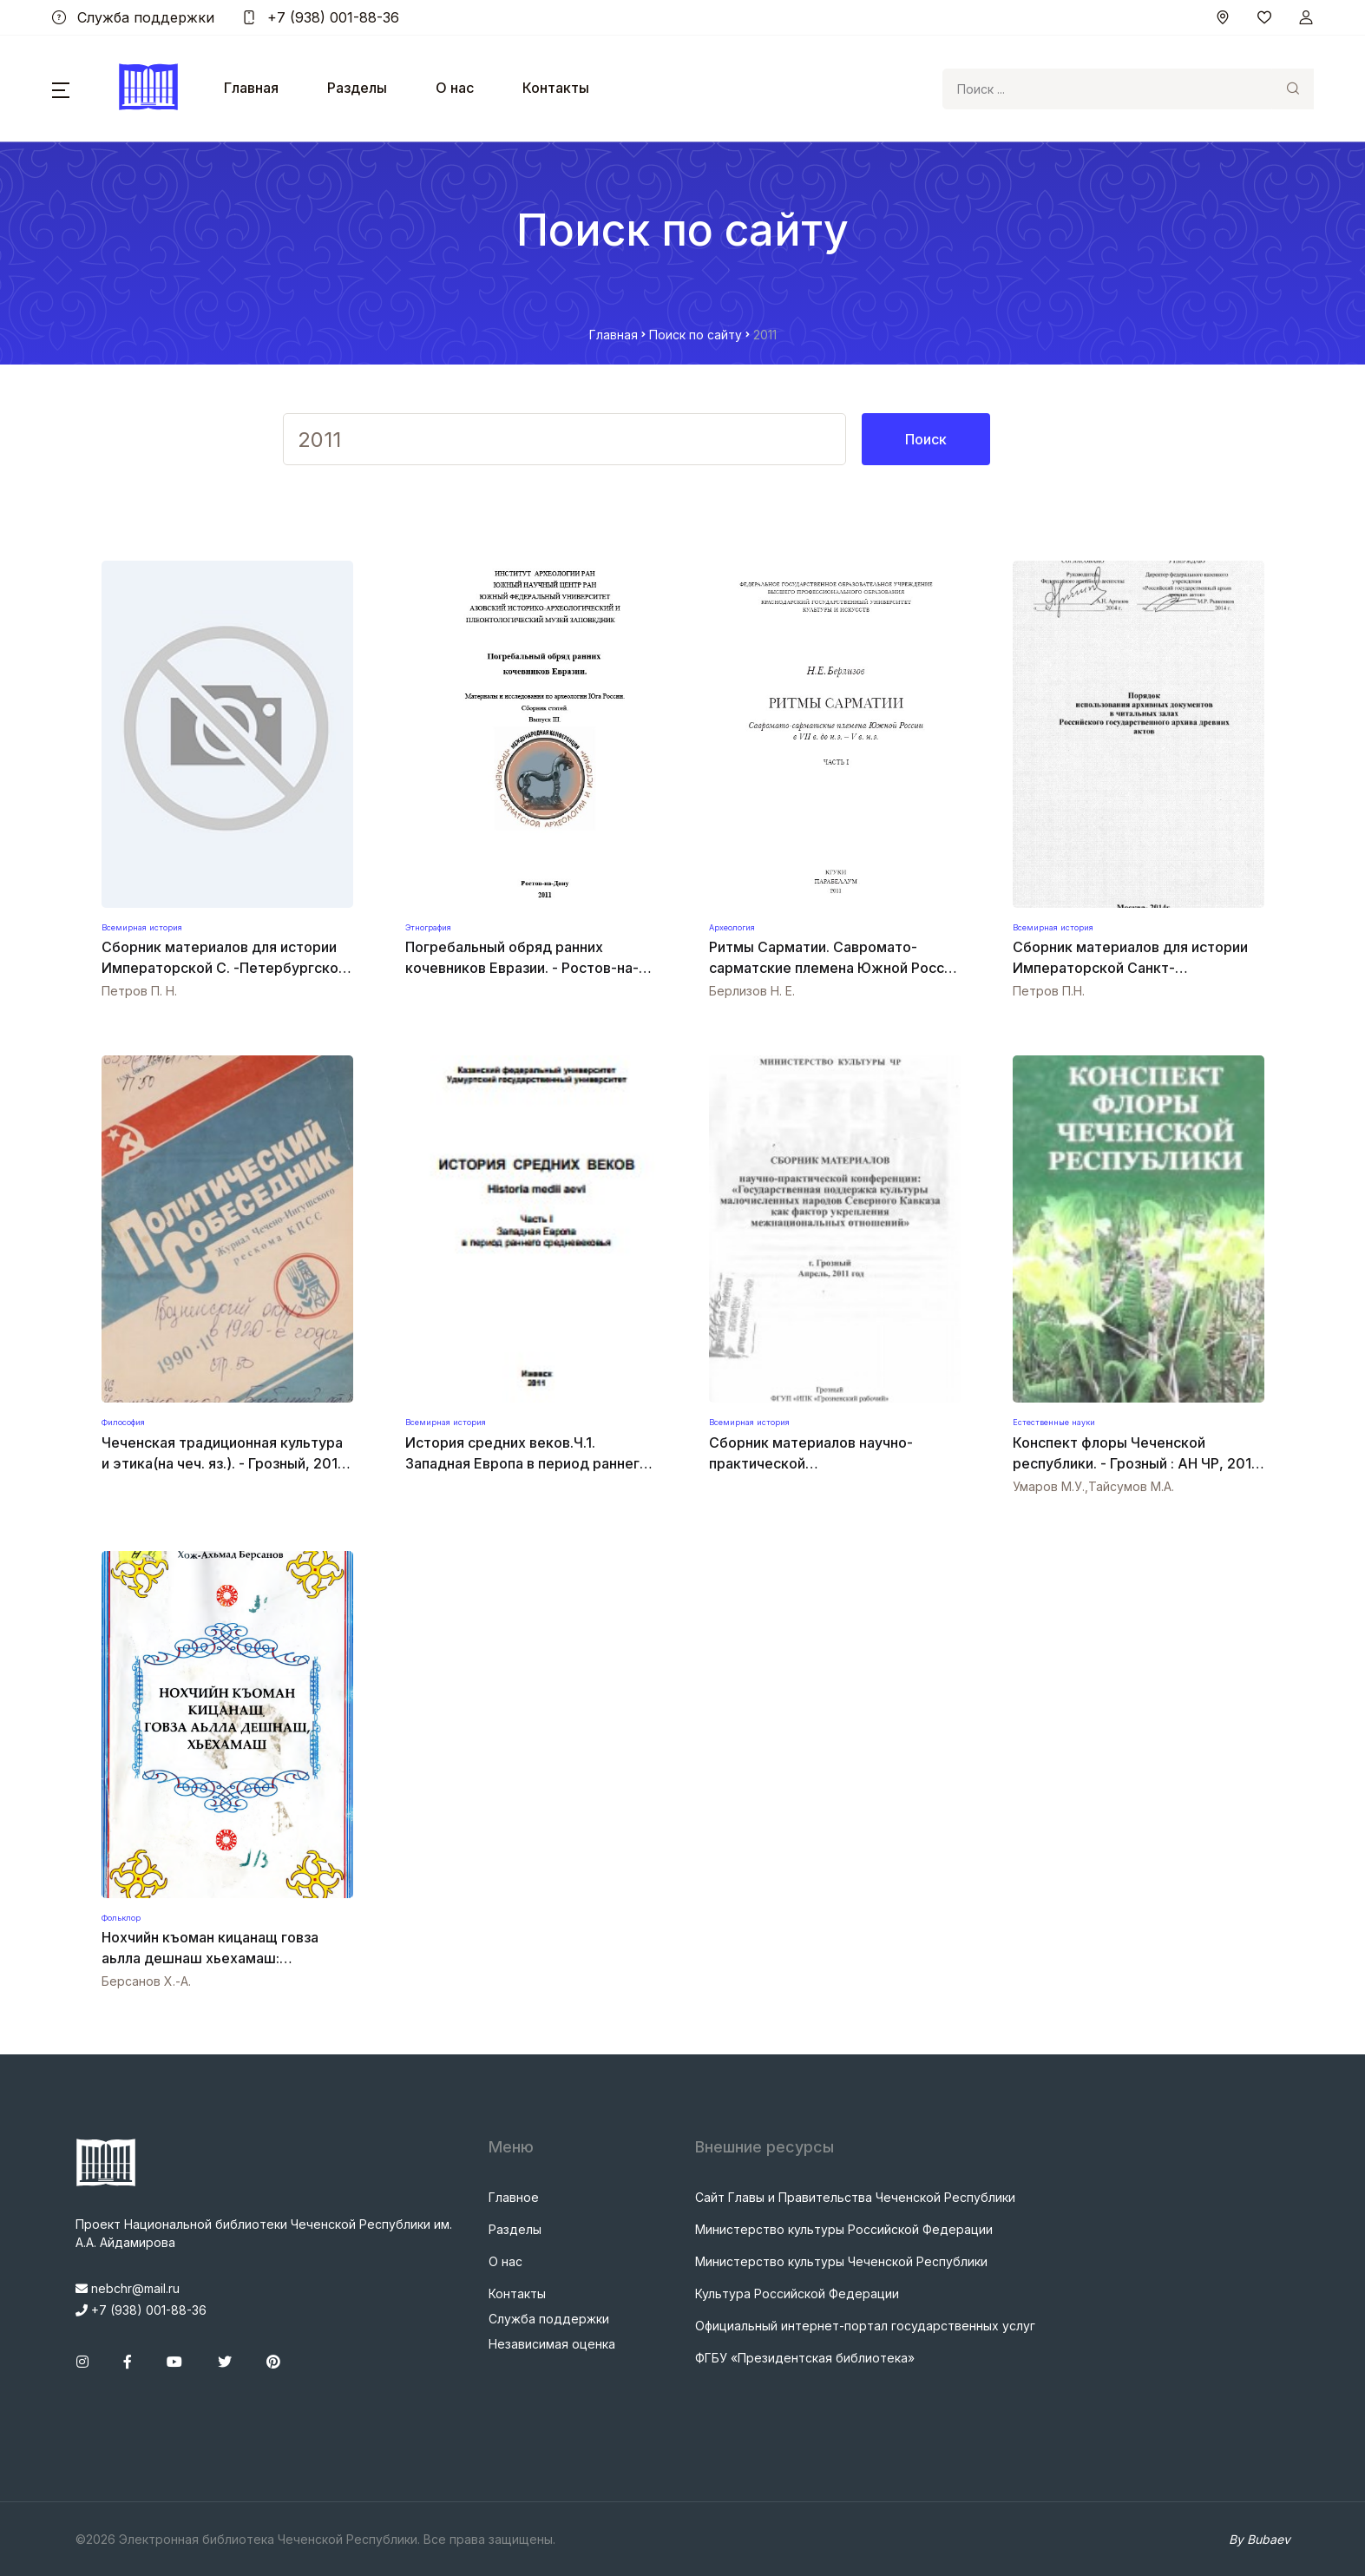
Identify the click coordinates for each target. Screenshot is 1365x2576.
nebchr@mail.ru (127, 2288)
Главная (251, 87)
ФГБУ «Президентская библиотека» (805, 2357)
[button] (60, 88)
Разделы (357, 87)
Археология (732, 927)
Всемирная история (142, 927)
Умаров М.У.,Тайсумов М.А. (1093, 1486)
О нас (455, 87)
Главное (514, 2197)
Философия (123, 1422)
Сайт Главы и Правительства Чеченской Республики (855, 2197)
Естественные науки (1054, 1422)
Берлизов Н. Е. (752, 990)
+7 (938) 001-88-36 (320, 17)
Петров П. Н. (139, 990)
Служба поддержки (133, 17)
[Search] (1107, 89)
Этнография (428, 927)
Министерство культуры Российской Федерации (844, 2229)
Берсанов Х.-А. (146, 1981)
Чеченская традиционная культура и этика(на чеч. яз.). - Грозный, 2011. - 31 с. (224, 1463)
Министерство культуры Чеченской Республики (841, 2261)
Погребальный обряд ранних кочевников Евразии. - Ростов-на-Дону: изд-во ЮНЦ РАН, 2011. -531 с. (529, 967)
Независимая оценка (552, 2343)
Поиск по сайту (695, 334)
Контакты (555, 87)
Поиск (926, 439)
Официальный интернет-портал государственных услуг (865, 2325)
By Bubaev (1259, 2539)
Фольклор (121, 1917)
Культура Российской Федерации (797, 2293)
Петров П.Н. (1049, 990)
